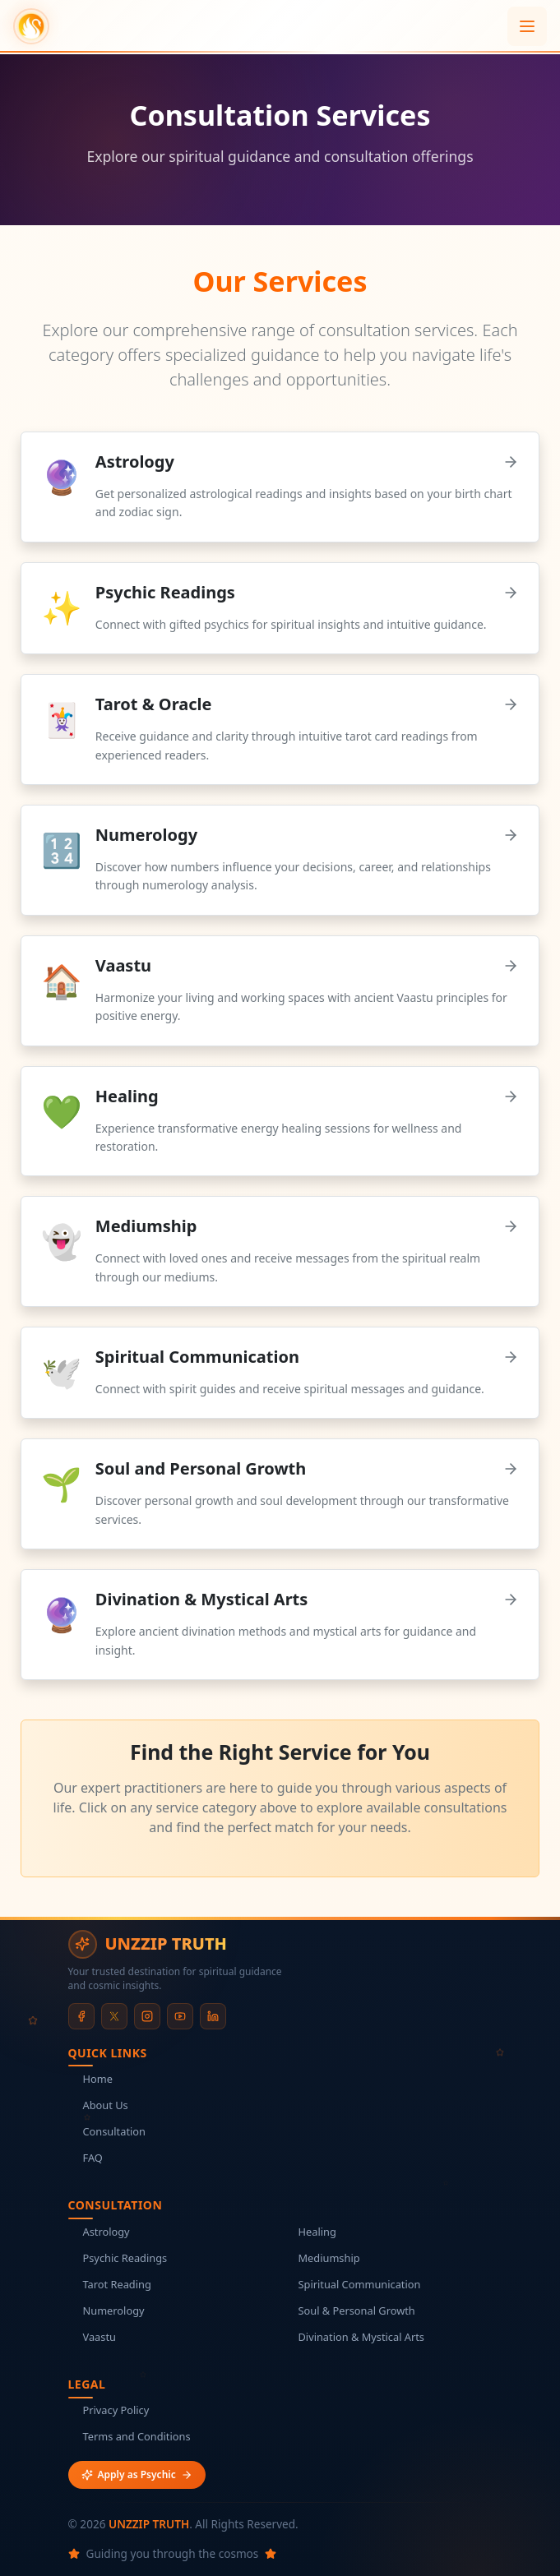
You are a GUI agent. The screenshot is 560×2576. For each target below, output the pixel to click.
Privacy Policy (109, 2410)
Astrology (99, 2231)
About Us (98, 2105)
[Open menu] (527, 26)
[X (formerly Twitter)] (114, 2016)
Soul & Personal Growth (349, 2310)
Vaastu (92, 2336)
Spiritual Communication (352, 2284)
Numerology (106, 2310)
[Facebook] (81, 2016)
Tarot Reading (109, 2284)
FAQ (85, 2157)
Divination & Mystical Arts (354, 2336)
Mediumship (322, 2258)
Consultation (107, 2131)
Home (90, 2078)
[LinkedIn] (213, 2016)
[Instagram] (147, 2016)
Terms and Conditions (129, 2436)
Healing (310, 2231)
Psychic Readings (118, 2258)
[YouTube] (180, 2016)
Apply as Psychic (136, 2474)
